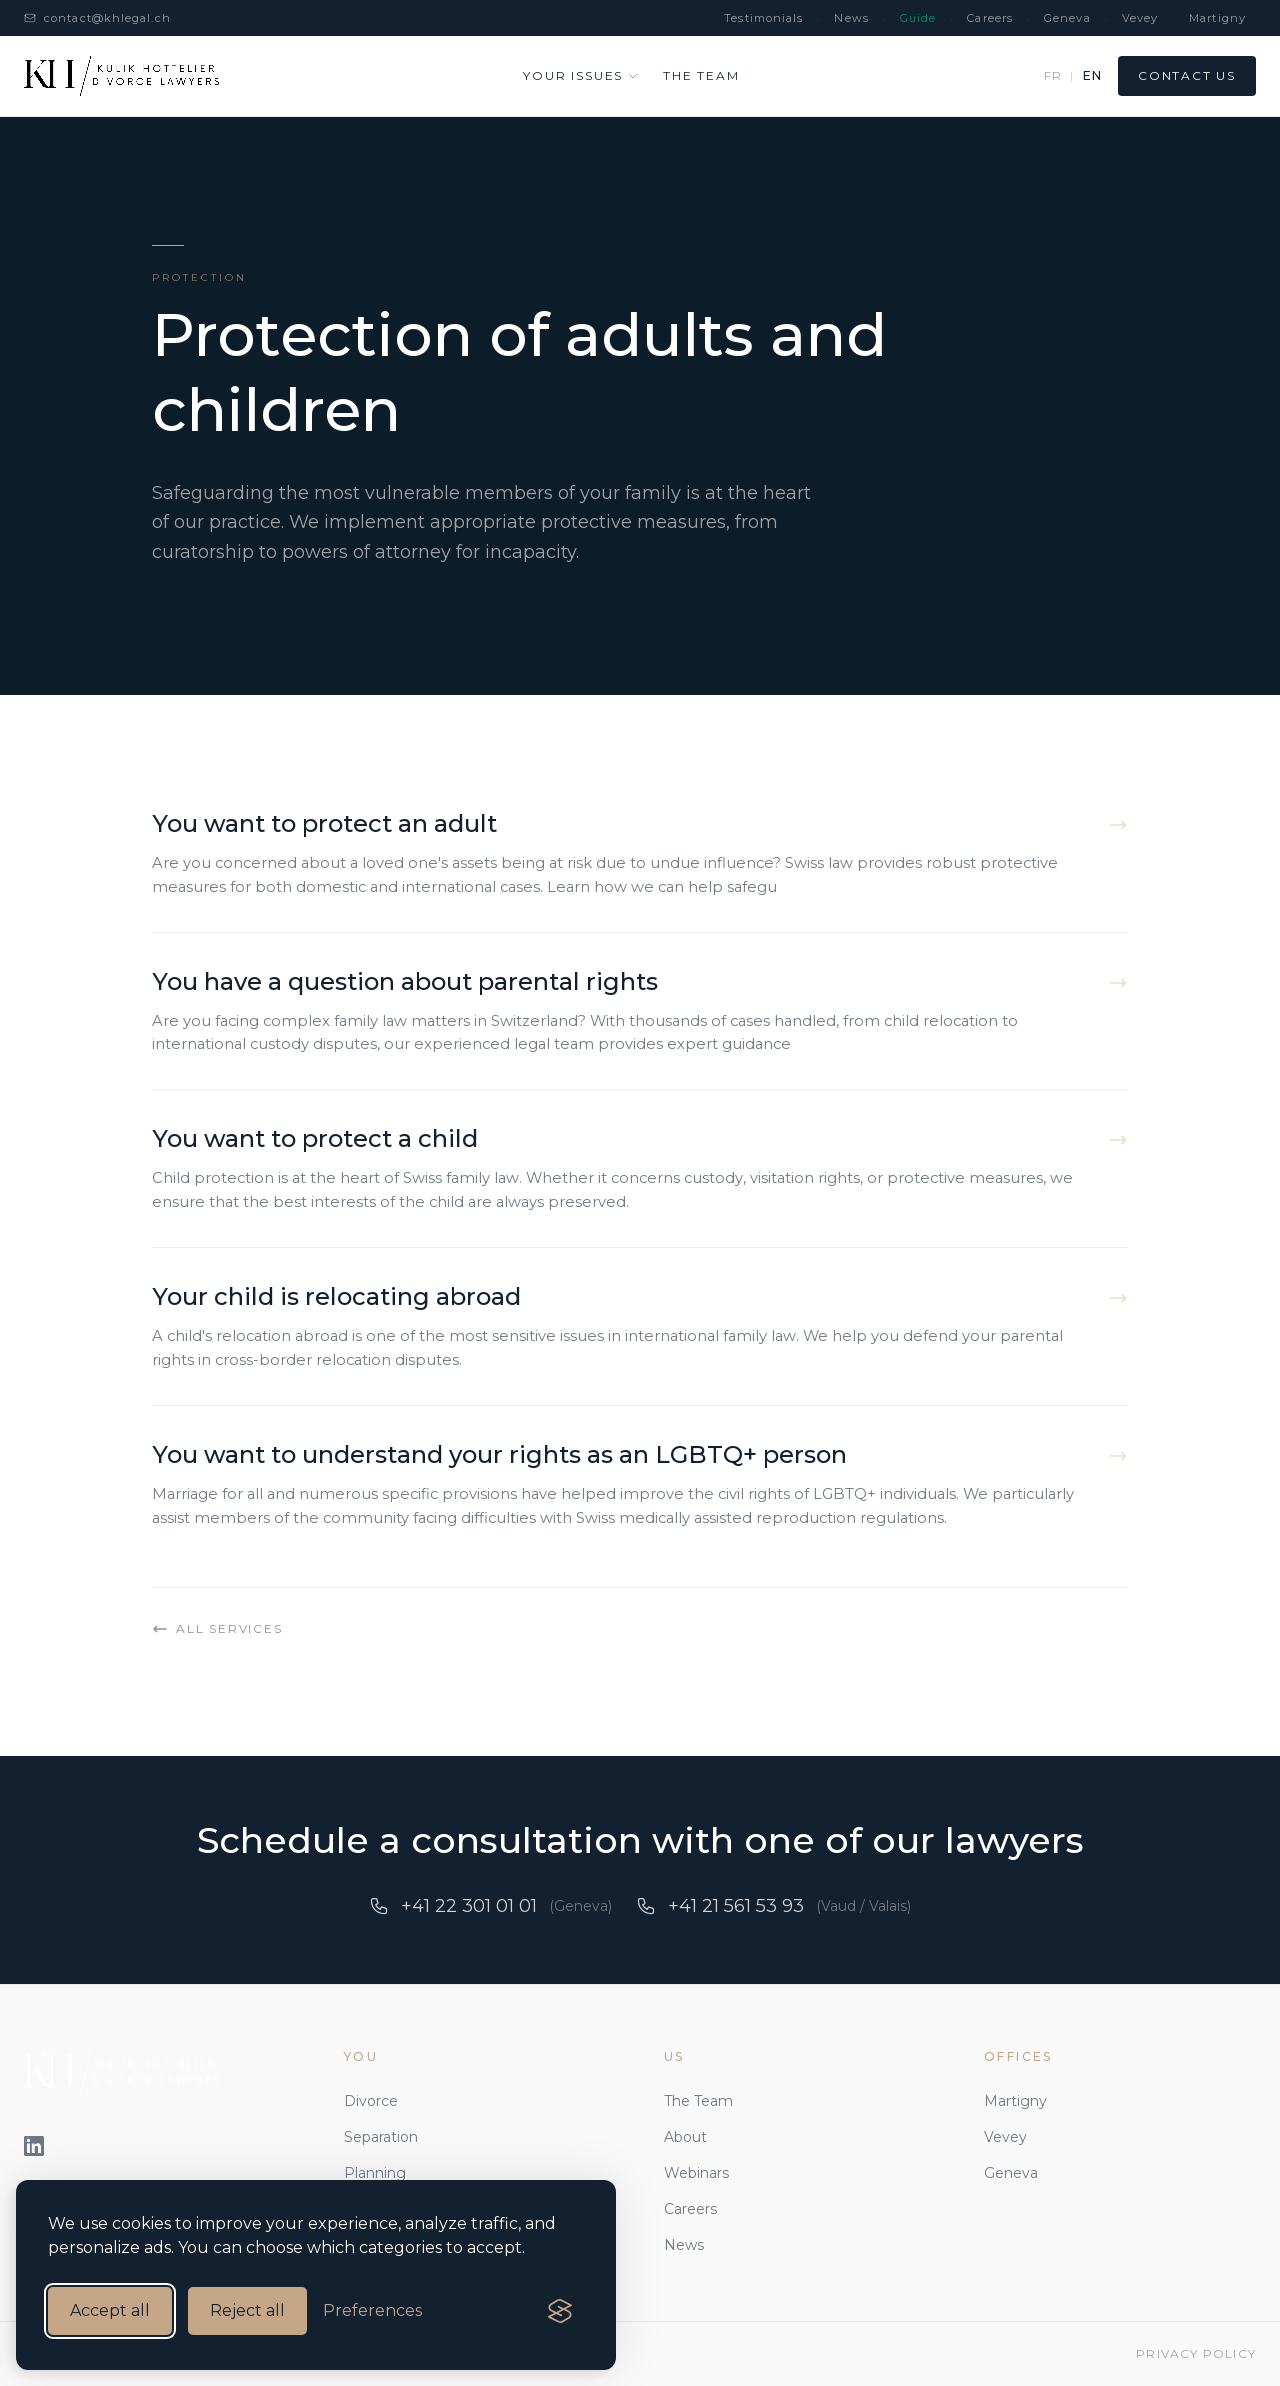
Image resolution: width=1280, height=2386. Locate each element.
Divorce (371, 2101)
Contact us (1187, 75)
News (851, 18)
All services (217, 1629)
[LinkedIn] (34, 2146)
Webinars (696, 2173)
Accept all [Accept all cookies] (110, 2310)
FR (1053, 75)
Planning (375, 2173)
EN (1092, 75)
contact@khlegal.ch (97, 18)
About (685, 2137)
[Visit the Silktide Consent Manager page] (560, 2311)
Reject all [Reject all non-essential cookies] (247, 2310)
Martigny (1217, 18)
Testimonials (763, 18)
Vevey (1140, 18)
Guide (918, 18)
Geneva (1067, 18)
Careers (990, 18)
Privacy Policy (1196, 2353)
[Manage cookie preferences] (372, 2311)
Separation (381, 2137)
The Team (698, 2101)
